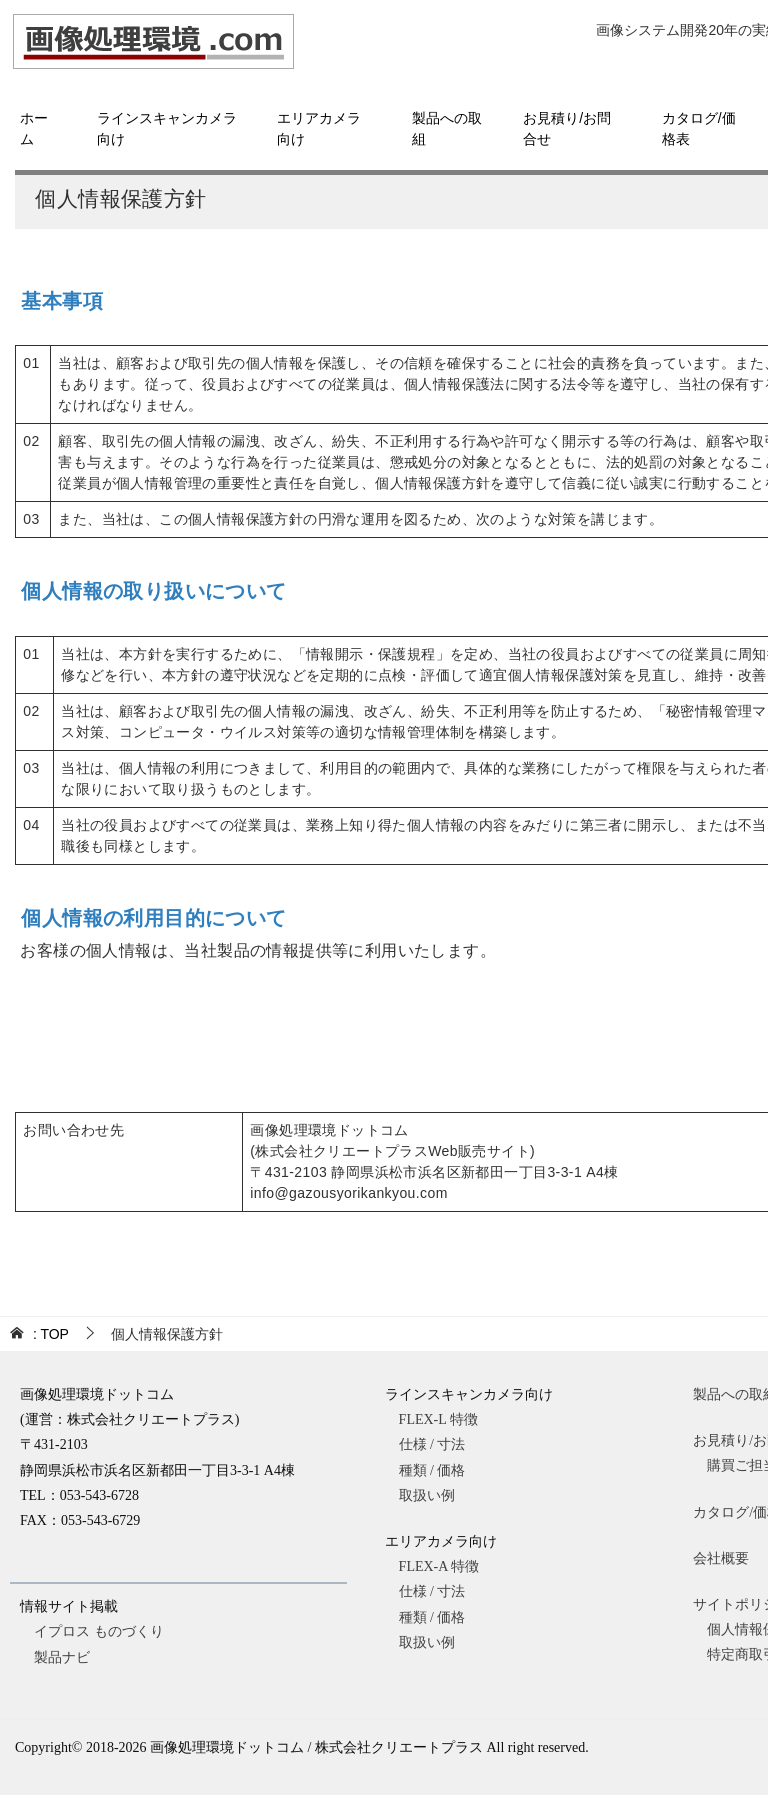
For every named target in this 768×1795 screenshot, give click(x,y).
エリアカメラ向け (319, 128)
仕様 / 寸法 (453, 1444)
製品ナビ (62, 1657)
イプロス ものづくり (99, 1631)
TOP (51, 1334)
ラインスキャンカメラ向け (167, 128)
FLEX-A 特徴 (453, 1566)
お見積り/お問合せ (567, 128)
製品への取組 (447, 128)
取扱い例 (462, 1495)
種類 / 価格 (453, 1470)
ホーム (34, 128)
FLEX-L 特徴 (452, 1419)
